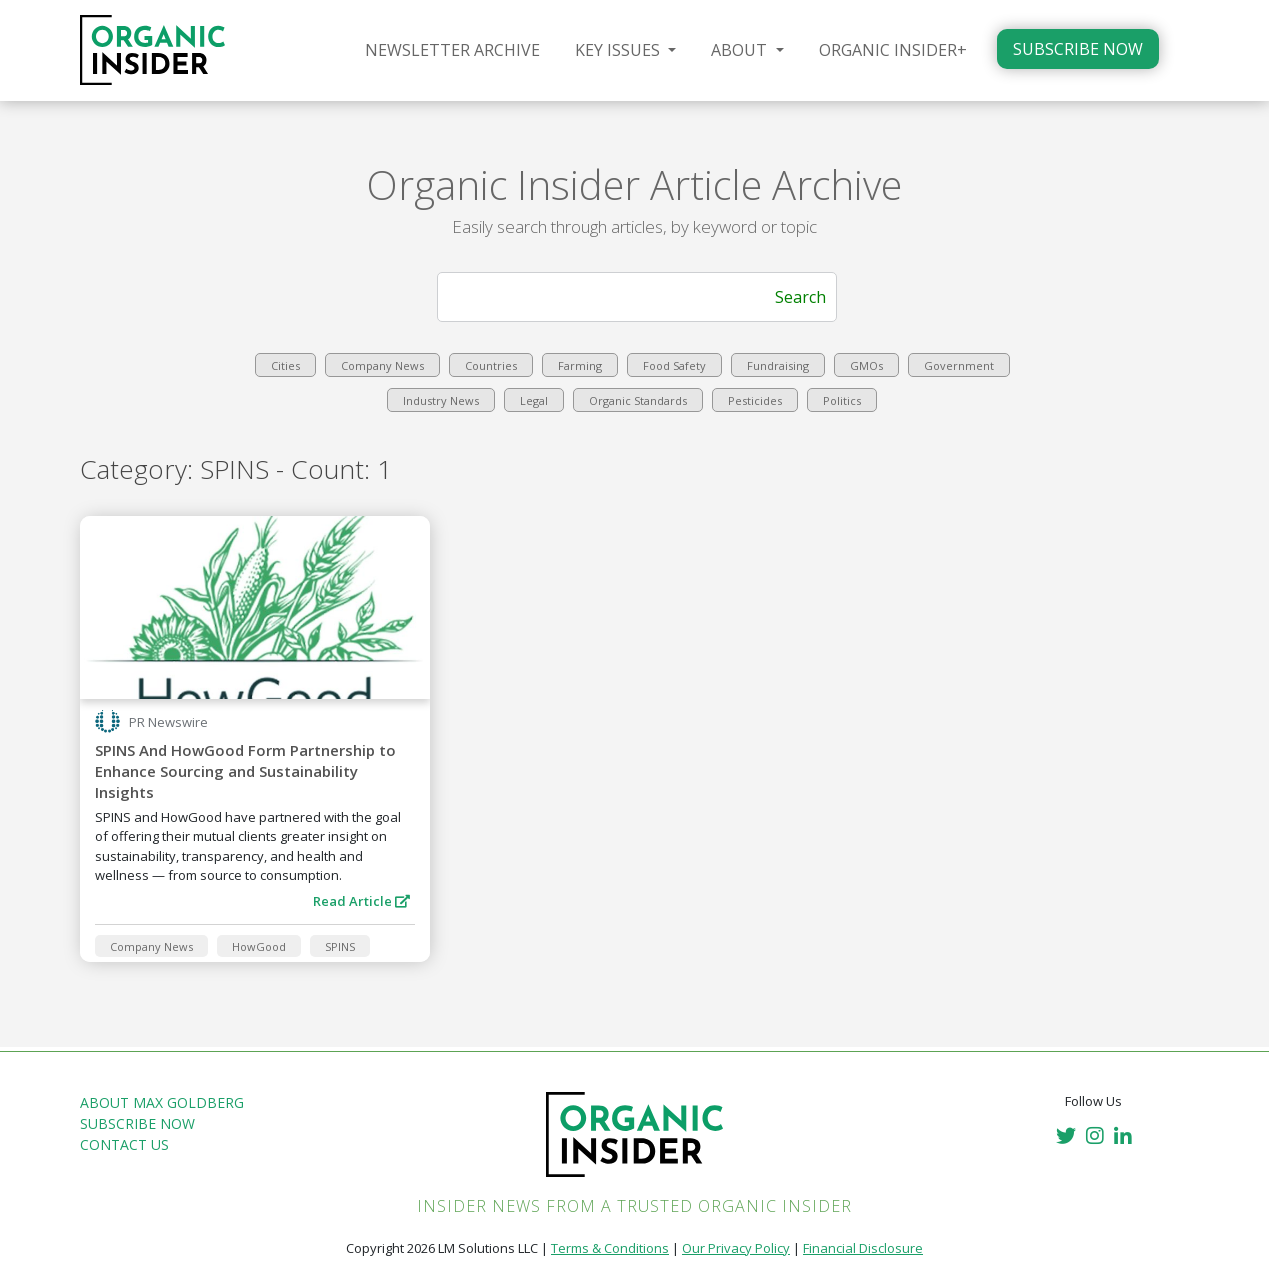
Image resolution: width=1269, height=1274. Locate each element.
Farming (580, 365)
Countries (491, 365)
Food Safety (674, 365)
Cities (285, 365)
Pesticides (755, 400)
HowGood (259, 946)
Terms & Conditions (610, 1248)
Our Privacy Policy (736, 1248)
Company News (382, 365)
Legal (534, 400)
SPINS (340, 946)
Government (959, 365)
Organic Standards (638, 400)
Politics (842, 400)
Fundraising (778, 365)
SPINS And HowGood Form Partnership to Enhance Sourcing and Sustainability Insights (245, 771)
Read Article (361, 901)
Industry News (441, 400)
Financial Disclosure (863, 1248)
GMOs (866, 365)
